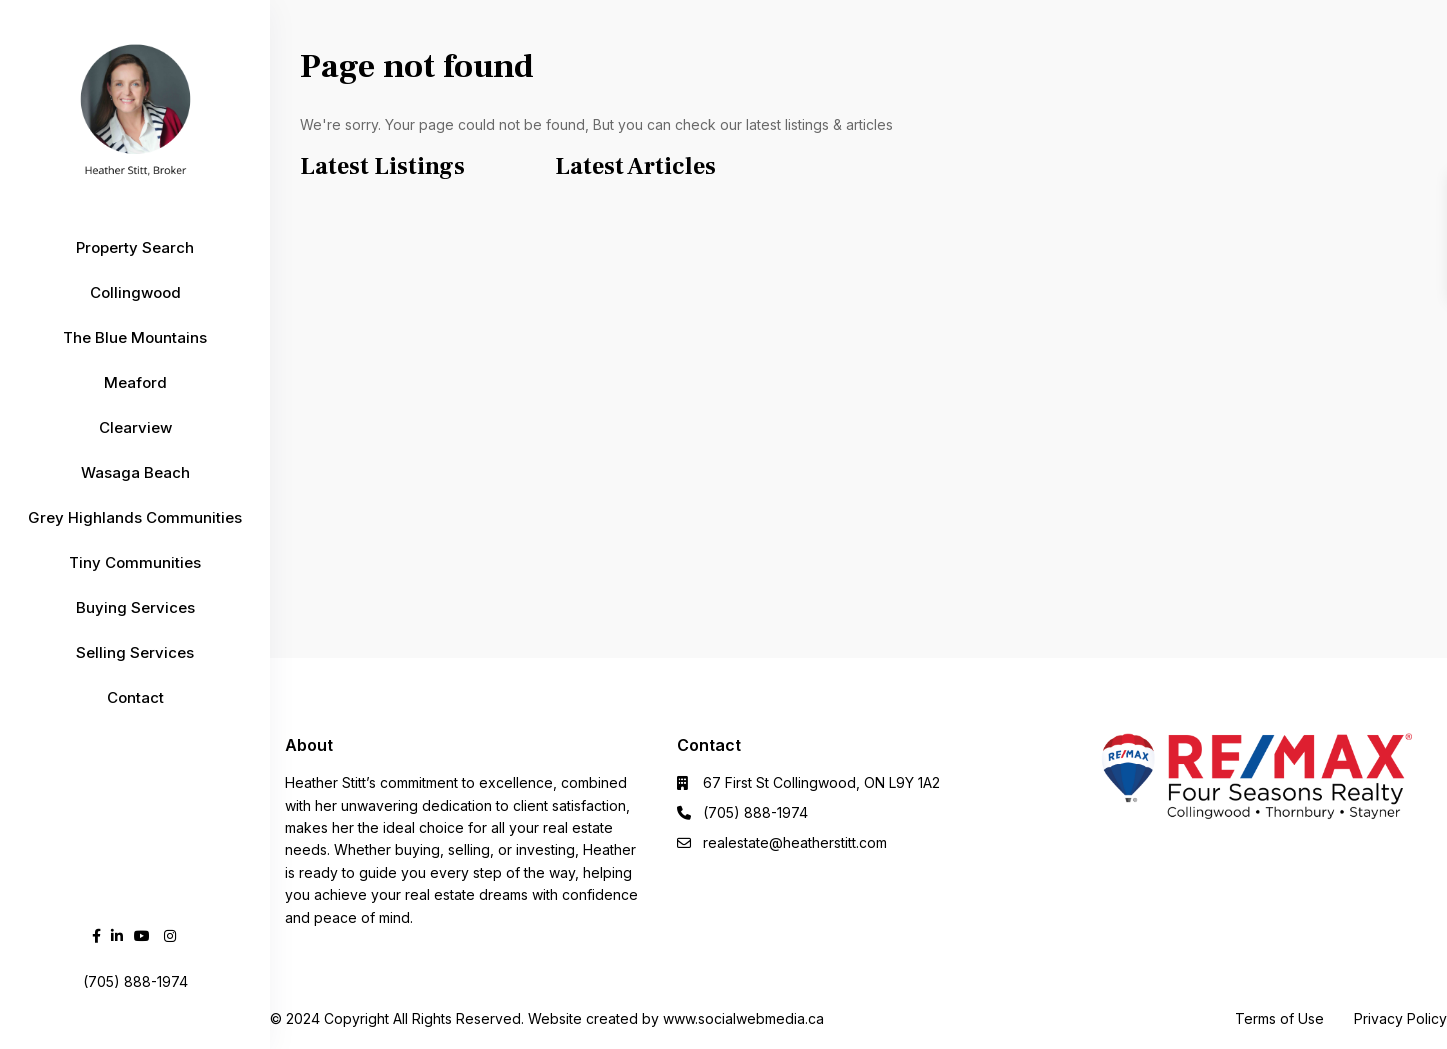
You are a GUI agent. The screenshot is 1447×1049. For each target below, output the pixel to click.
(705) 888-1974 (755, 812)
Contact (135, 697)
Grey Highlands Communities (135, 517)
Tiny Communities (135, 562)
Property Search (135, 247)
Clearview (135, 427)
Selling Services (135, 652)
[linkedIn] (117, 935)
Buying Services (135, 607)
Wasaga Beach (135, 472)
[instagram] (170, 935)
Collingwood (135, 292)
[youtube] (142, 935)
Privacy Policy (1400, 1018)
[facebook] (96, 935)
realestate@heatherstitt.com (795, 842)
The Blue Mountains (135, 337)
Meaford (135, 382)
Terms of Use (1279, 1018)
